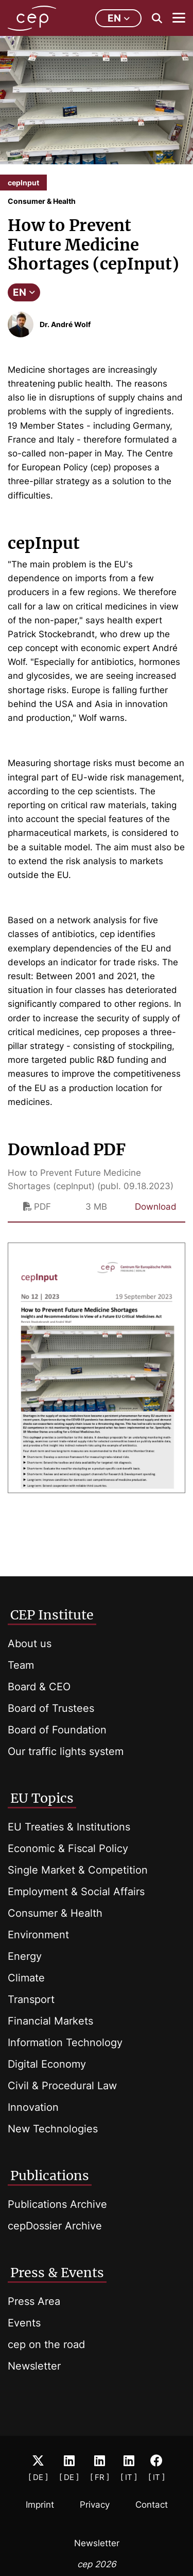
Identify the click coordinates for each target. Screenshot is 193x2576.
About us (29, 1643)
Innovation (33, 2107)
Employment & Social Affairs (76, 1891)
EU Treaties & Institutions (69, 1827)
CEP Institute (52, 1615)
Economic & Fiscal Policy (68, 1848)
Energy (25, 1956)
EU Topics (42, 1798)
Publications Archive (57, 2204)
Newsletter (34, 2366)
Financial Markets (50, 2021)
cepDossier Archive (55, 2226)
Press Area (34, 2301)
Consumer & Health (55, 1913)
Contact (151, 2504)
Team (21, 1665)
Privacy (95, 2504)
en (119, 18)
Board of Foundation (57, 1730)
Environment (38, 1935)
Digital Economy (47, 2064)
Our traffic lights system (66, 1751)
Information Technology (65, 2042)
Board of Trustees (51, 1708)
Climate (26, 1978)
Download (156, 1206)
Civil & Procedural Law (62, 2085)
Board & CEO (39, 1687)
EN (24, 292)
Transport (31, 1999)
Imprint (40, 2504)
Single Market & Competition (78, 1870)
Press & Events (57, 2272)
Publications (49, 2175)
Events (24, 2323)
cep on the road (46, 2344)
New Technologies (53, 2129)
